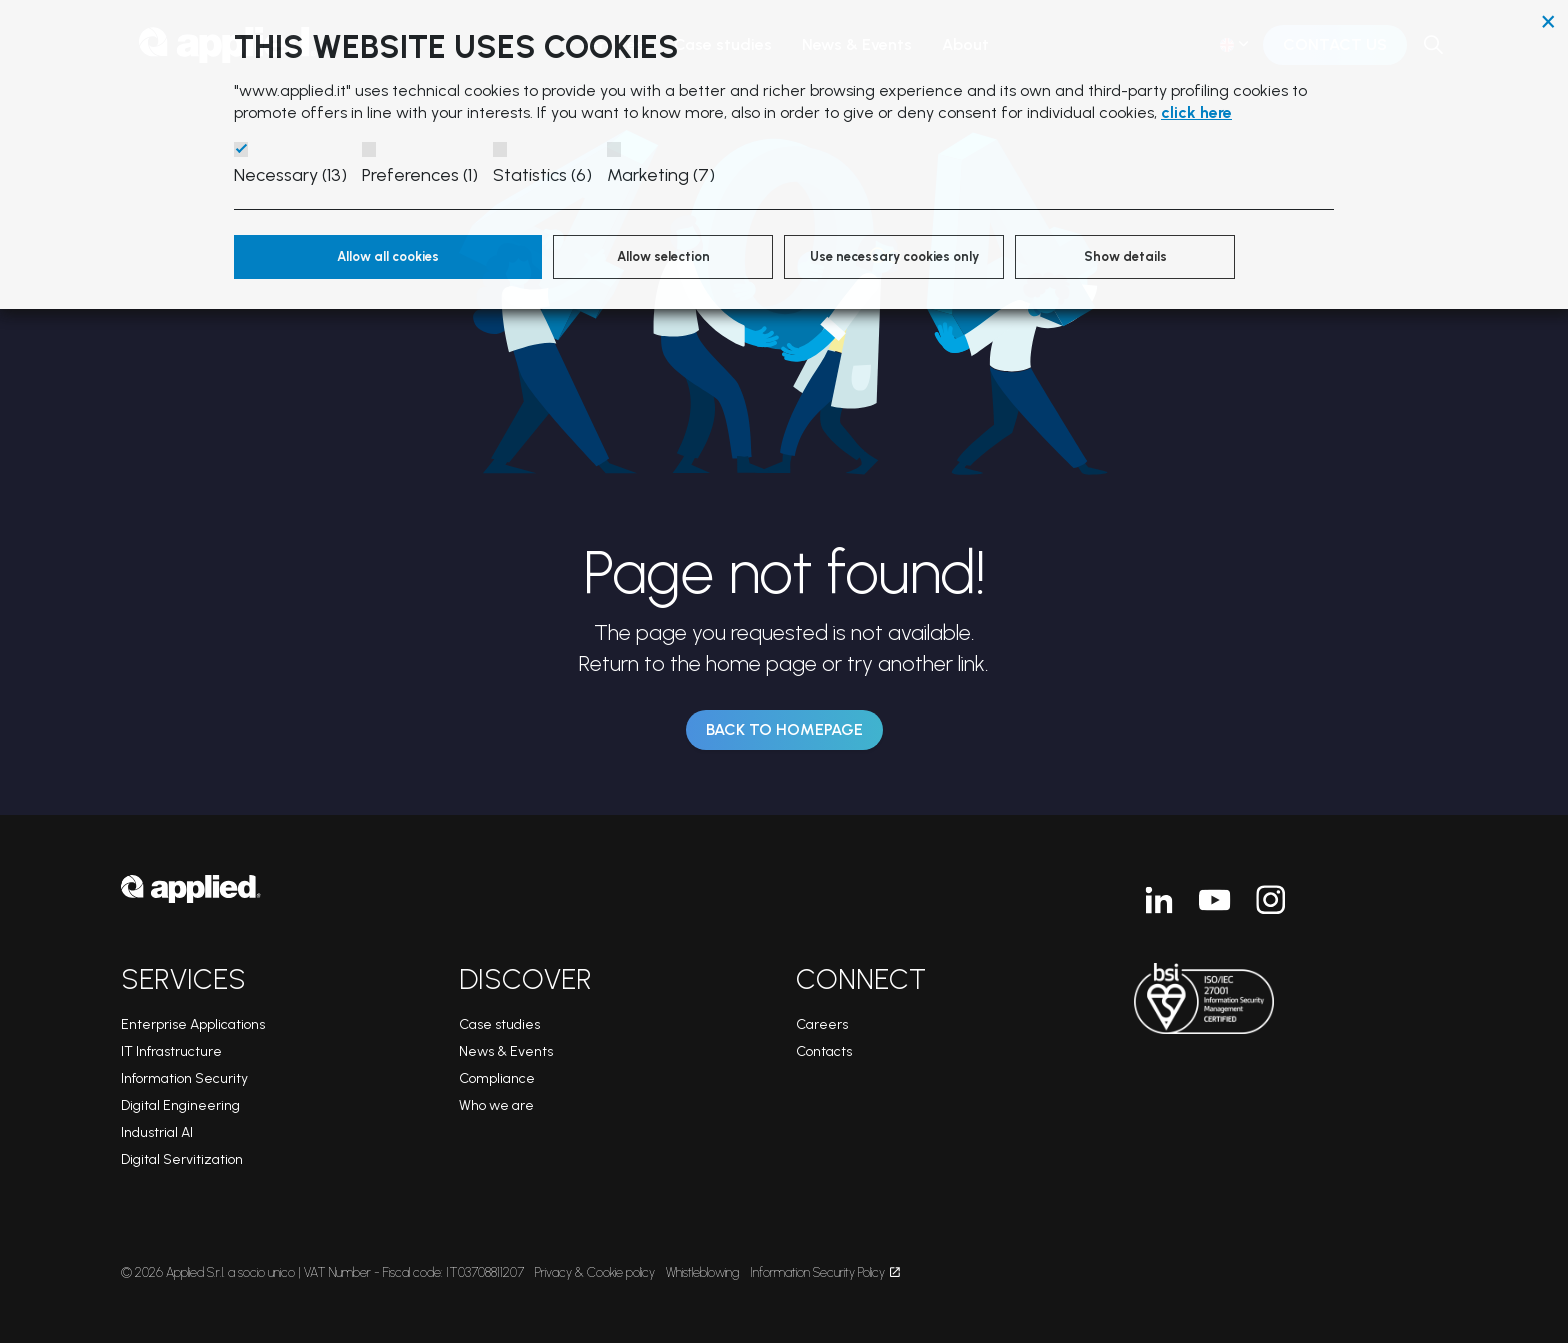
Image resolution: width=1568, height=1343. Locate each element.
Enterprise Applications (193, 1024)
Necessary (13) (290, 175)
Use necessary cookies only (894, 256)
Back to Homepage (784, 730)
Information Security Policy (825, 1272)
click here (1196, 112)
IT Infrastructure (171, 1051)
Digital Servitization (182, 1159)
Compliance (497, 1078)
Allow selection (663, 256)
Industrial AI (157, 1132)
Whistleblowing (702, 1272)
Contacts (824, 1051)
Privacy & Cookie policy (595, 1272)
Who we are (496, 1105)
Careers (822, 1024)
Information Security (184, 1078)
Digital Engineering (180, 1105)
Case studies (499, 1024)
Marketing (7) (661, 175)
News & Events (506, 1051)
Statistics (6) (542, 175)
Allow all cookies (388, 256)
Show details (1125, 256)
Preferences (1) (420, 175)
